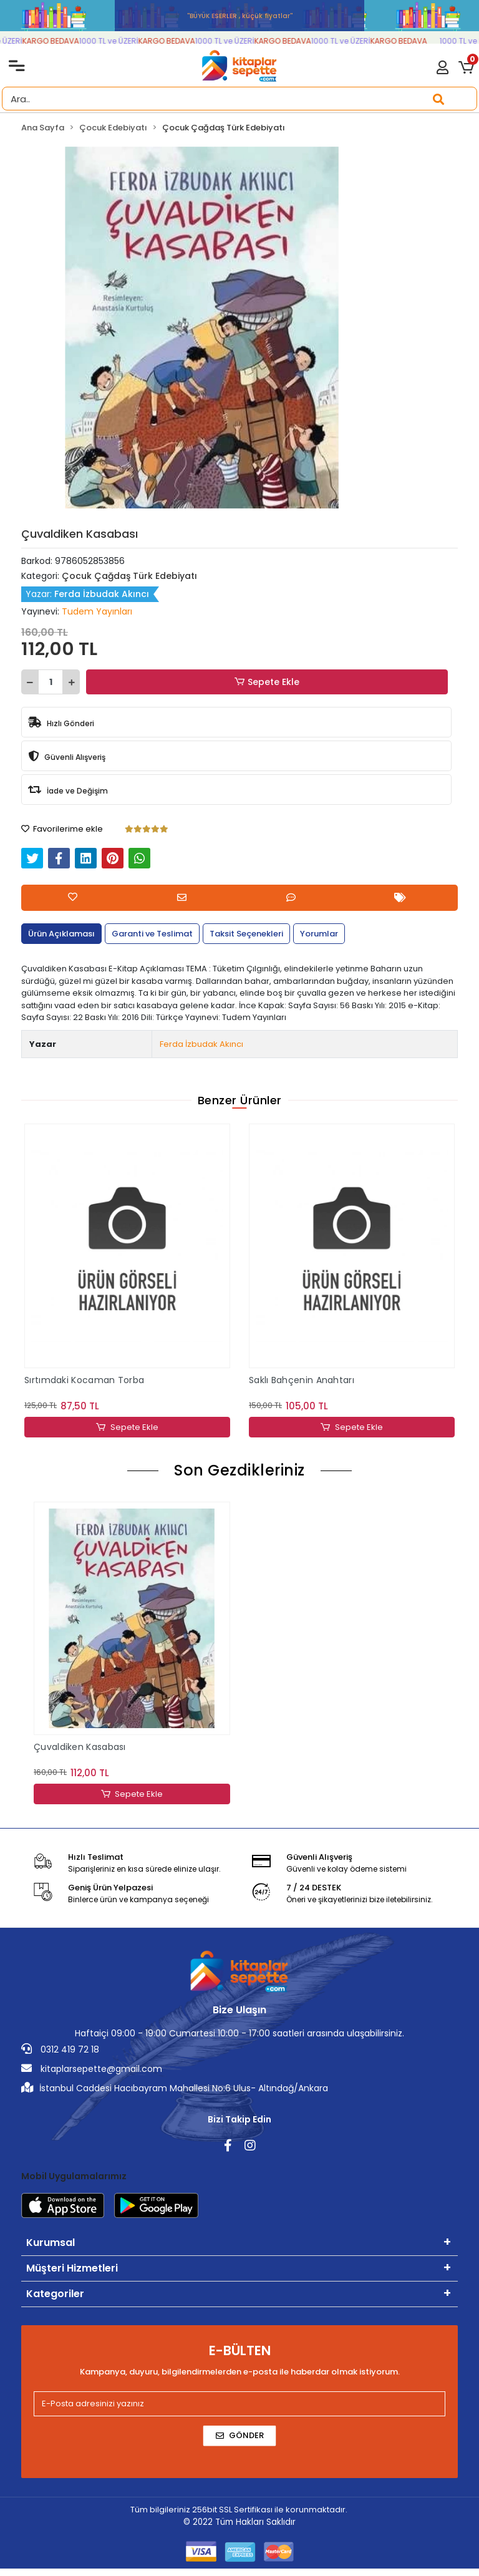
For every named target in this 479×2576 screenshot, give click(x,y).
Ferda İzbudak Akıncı (201, 1044)
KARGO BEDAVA (62, 41)
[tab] (61, 934)
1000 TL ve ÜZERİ (120, 41)
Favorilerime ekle (62, 829)
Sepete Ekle (267, 682)
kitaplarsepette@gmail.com (91, 2069)
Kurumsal (50, 2242)
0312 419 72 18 (60, 2049)
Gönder (240, 2435)
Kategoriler (55, 2294)
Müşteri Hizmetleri (72, 2268)
